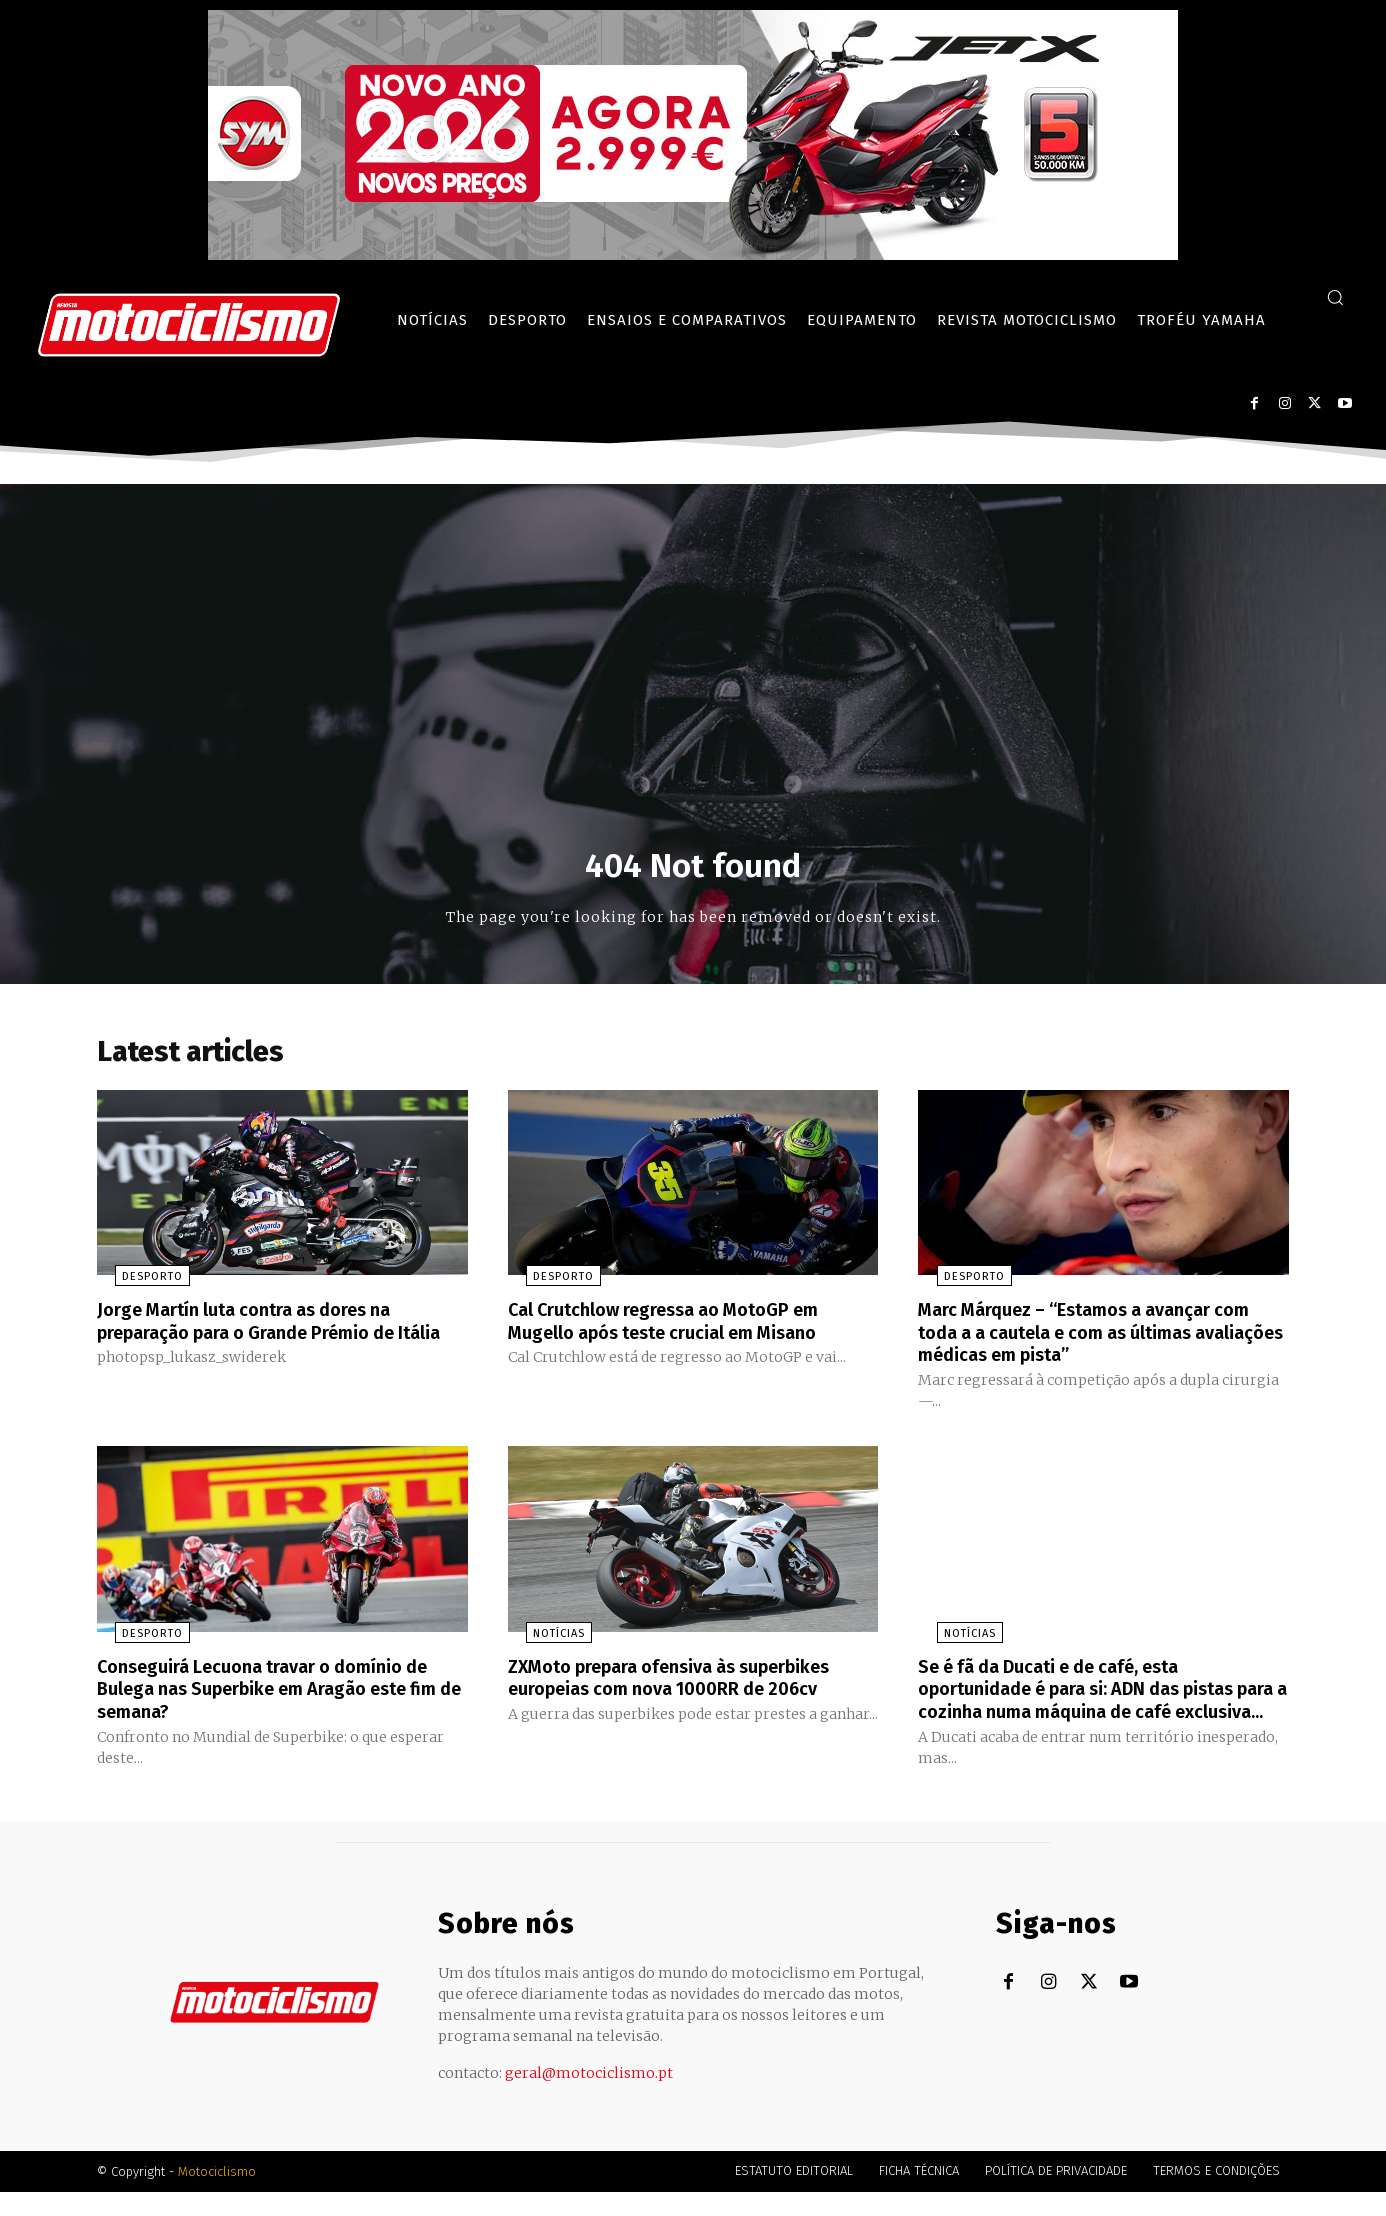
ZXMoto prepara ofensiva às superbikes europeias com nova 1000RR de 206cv (690, 1681)
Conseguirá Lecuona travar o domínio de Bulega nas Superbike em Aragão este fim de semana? (281, 1692)
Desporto (134, 1283)
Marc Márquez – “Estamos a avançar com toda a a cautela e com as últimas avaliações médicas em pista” (1094, 1338)
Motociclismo (217, 2195)
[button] (1335, 297)
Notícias (541, 1637)
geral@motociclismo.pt (589, 2097)
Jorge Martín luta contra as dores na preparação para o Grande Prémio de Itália (265, 1338)
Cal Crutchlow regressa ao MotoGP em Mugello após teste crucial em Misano (683, 1327)
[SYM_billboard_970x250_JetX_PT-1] (693, 255)
